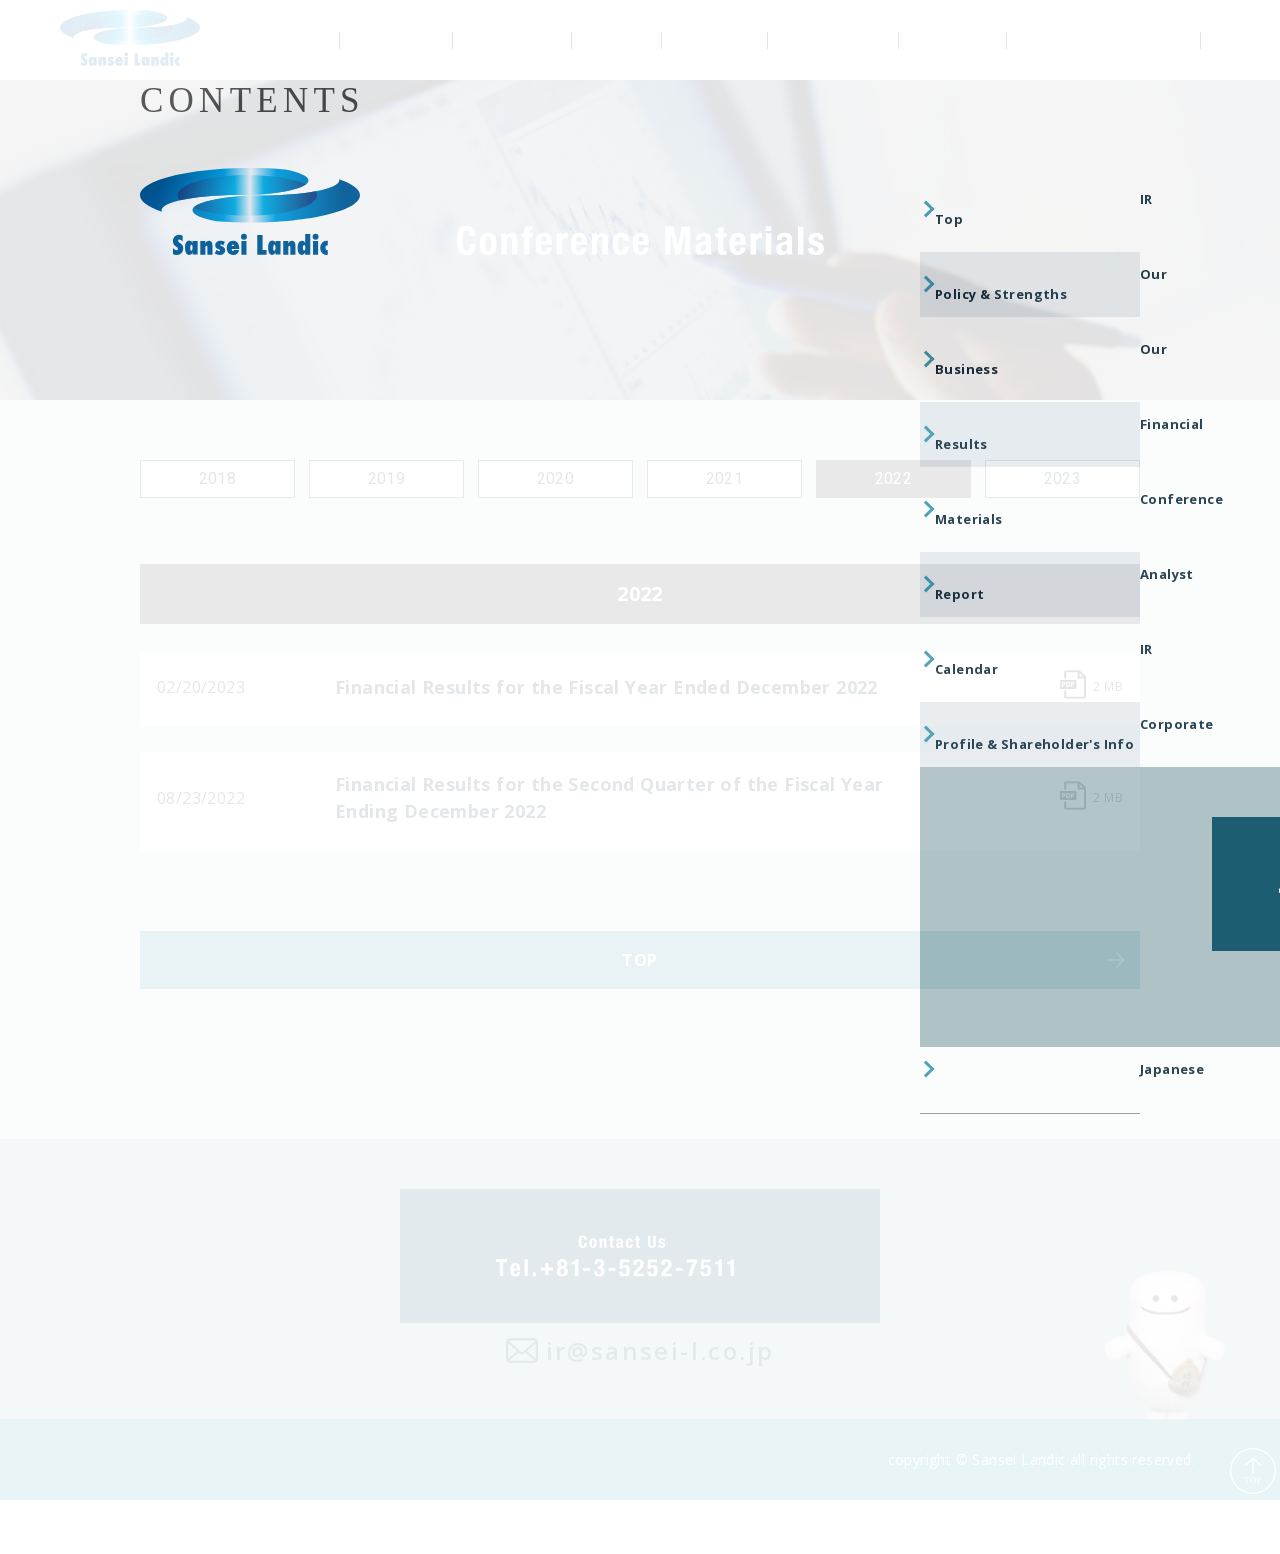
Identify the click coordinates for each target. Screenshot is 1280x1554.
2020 (556, 478)
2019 (387, 478)
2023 (1063, 478)
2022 (894, 478)
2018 (218, 478)
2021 (725, 478)
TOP (639, 1001)
